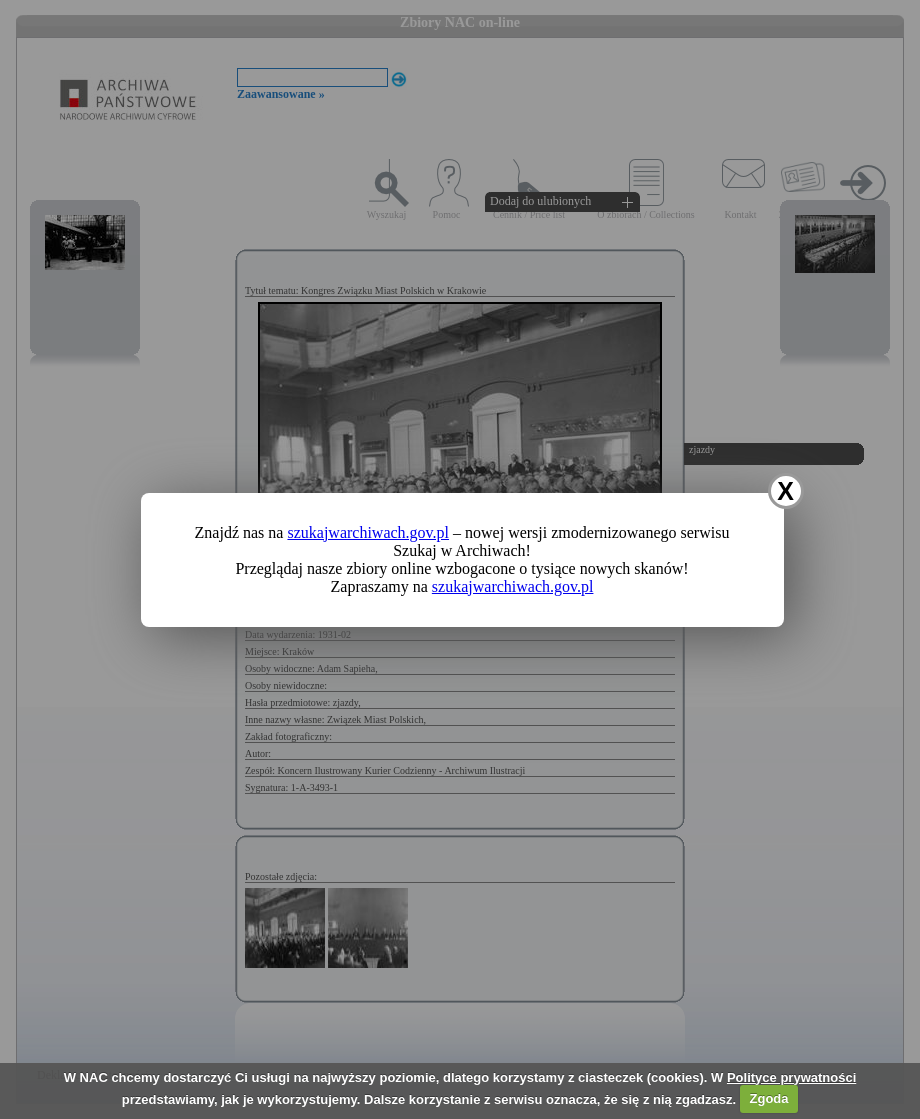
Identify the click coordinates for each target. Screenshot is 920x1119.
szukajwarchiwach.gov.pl (368, 532)
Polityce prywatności (791, 1077)
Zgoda (769, 1098)
